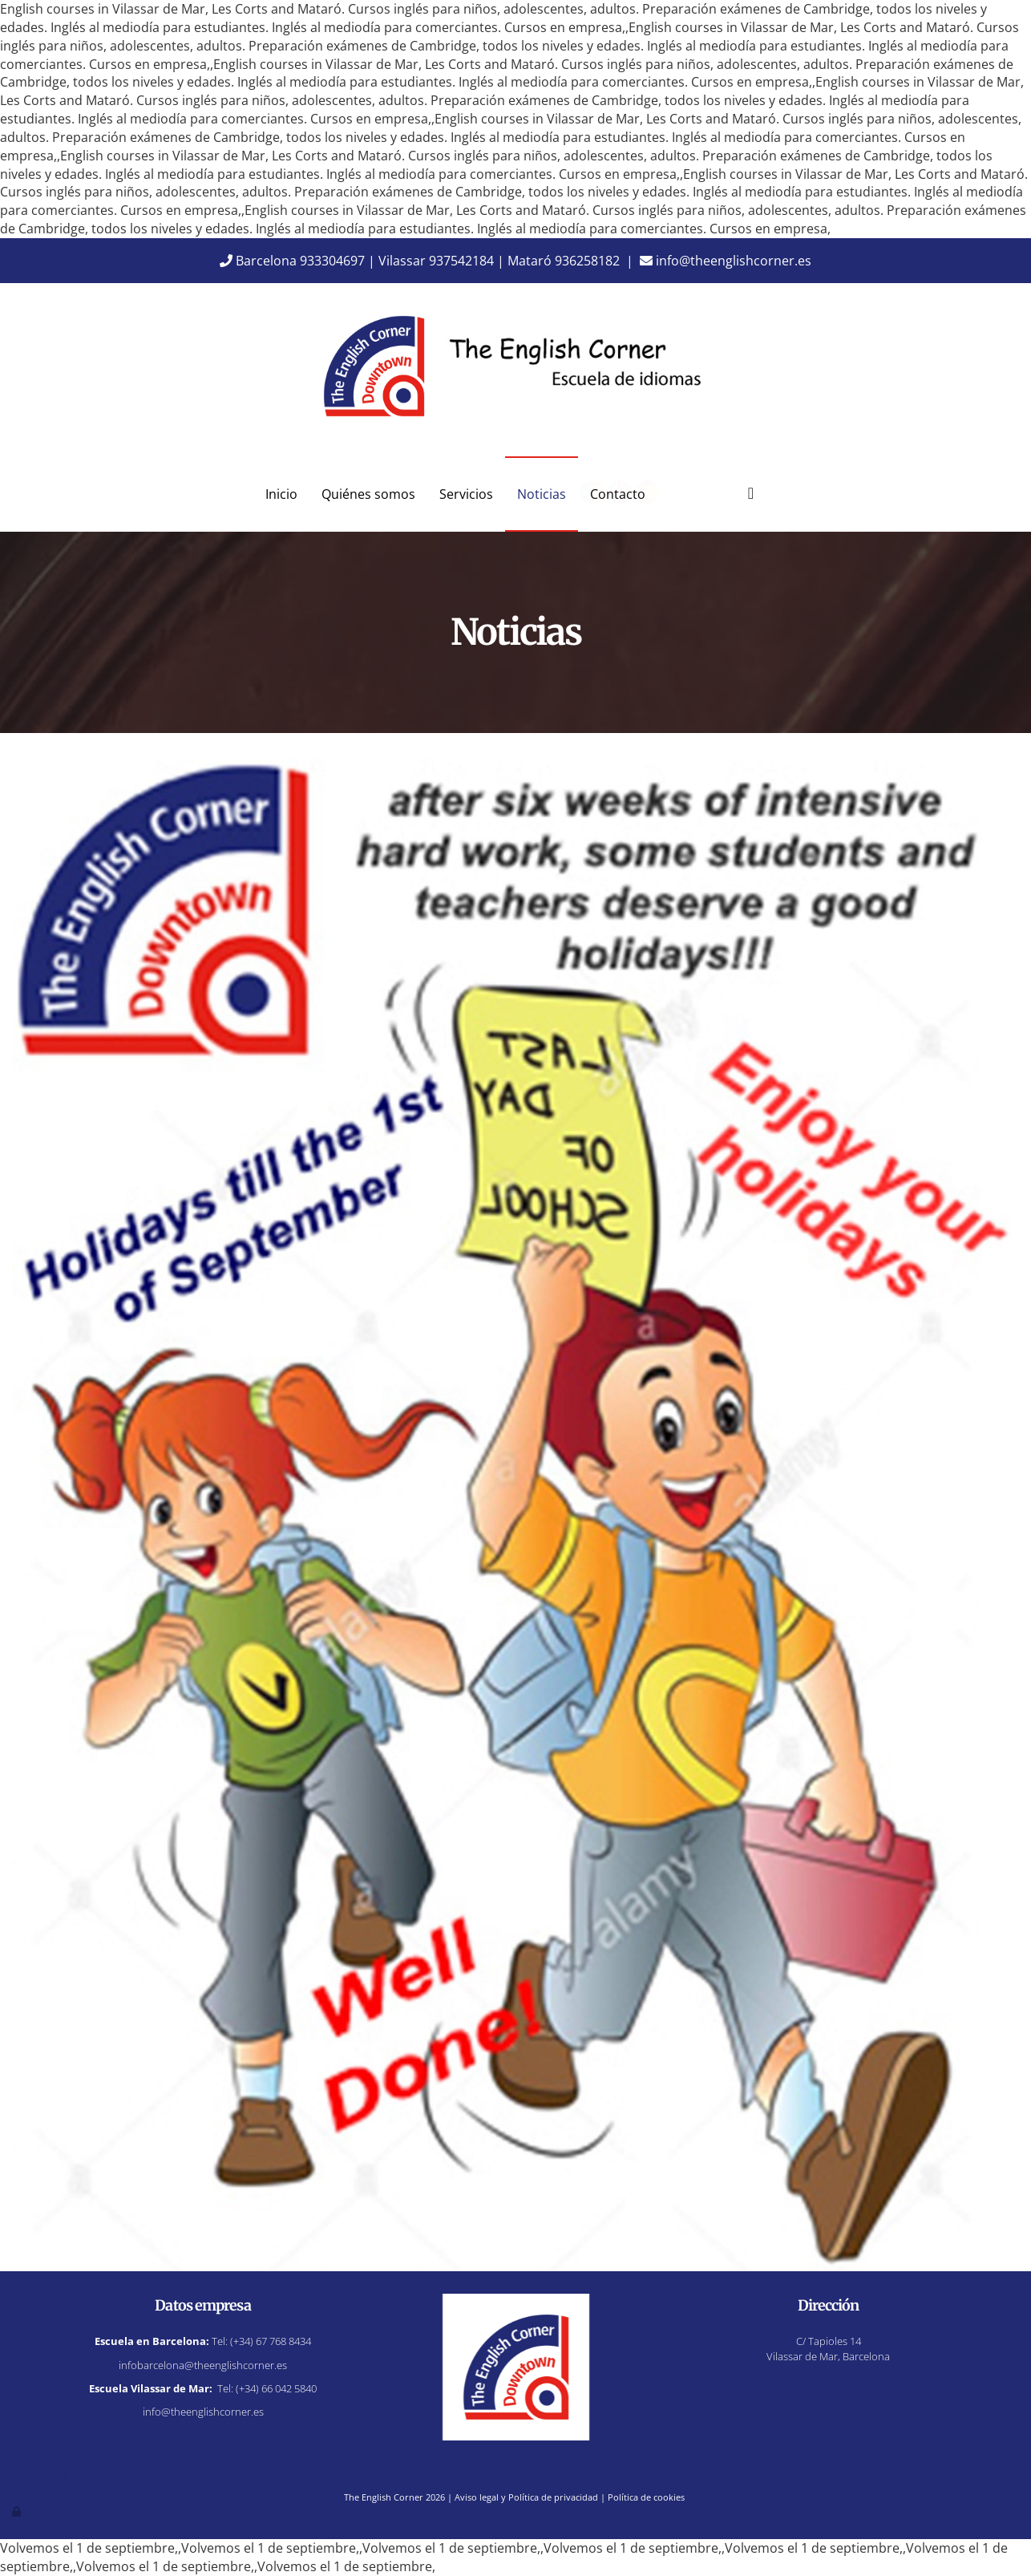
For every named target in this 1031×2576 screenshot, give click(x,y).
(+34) (270, 2341)
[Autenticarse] (17, 2511)
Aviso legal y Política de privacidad (526, 2497)
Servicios (466, 494)
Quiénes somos (368, 494)
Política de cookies (646, 2497)
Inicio (281, 494)
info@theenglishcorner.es (725, 260)
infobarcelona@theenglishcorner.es (203, 2365)
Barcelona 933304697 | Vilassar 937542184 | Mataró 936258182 (420, 260)
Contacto (617, 494)
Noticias (541, 494)
